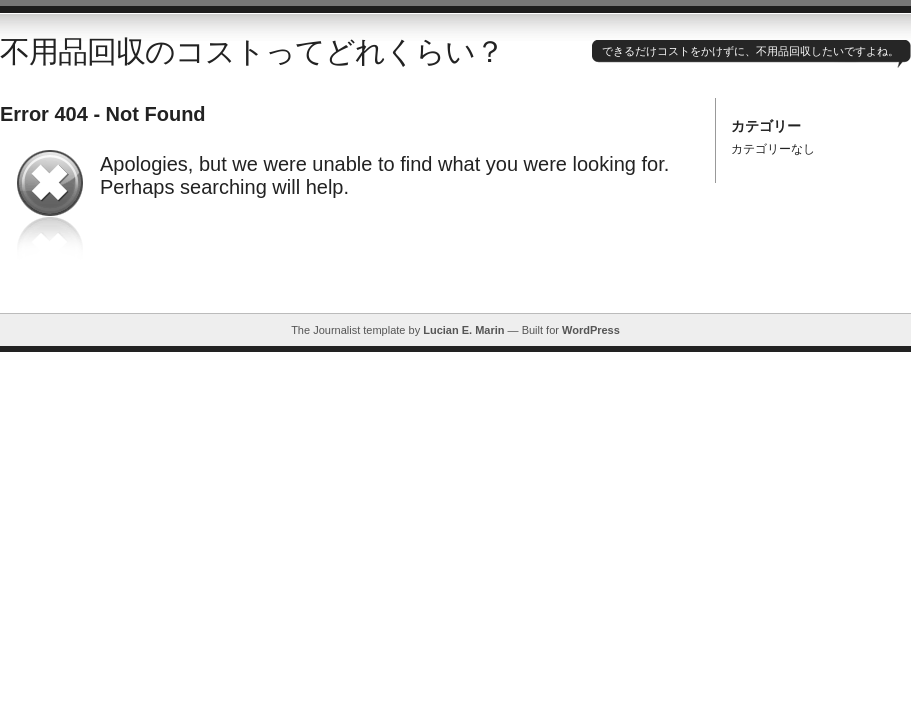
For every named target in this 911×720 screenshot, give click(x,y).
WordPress (591, 330)
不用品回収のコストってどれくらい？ (252, 51)
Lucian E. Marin (463, 330)
